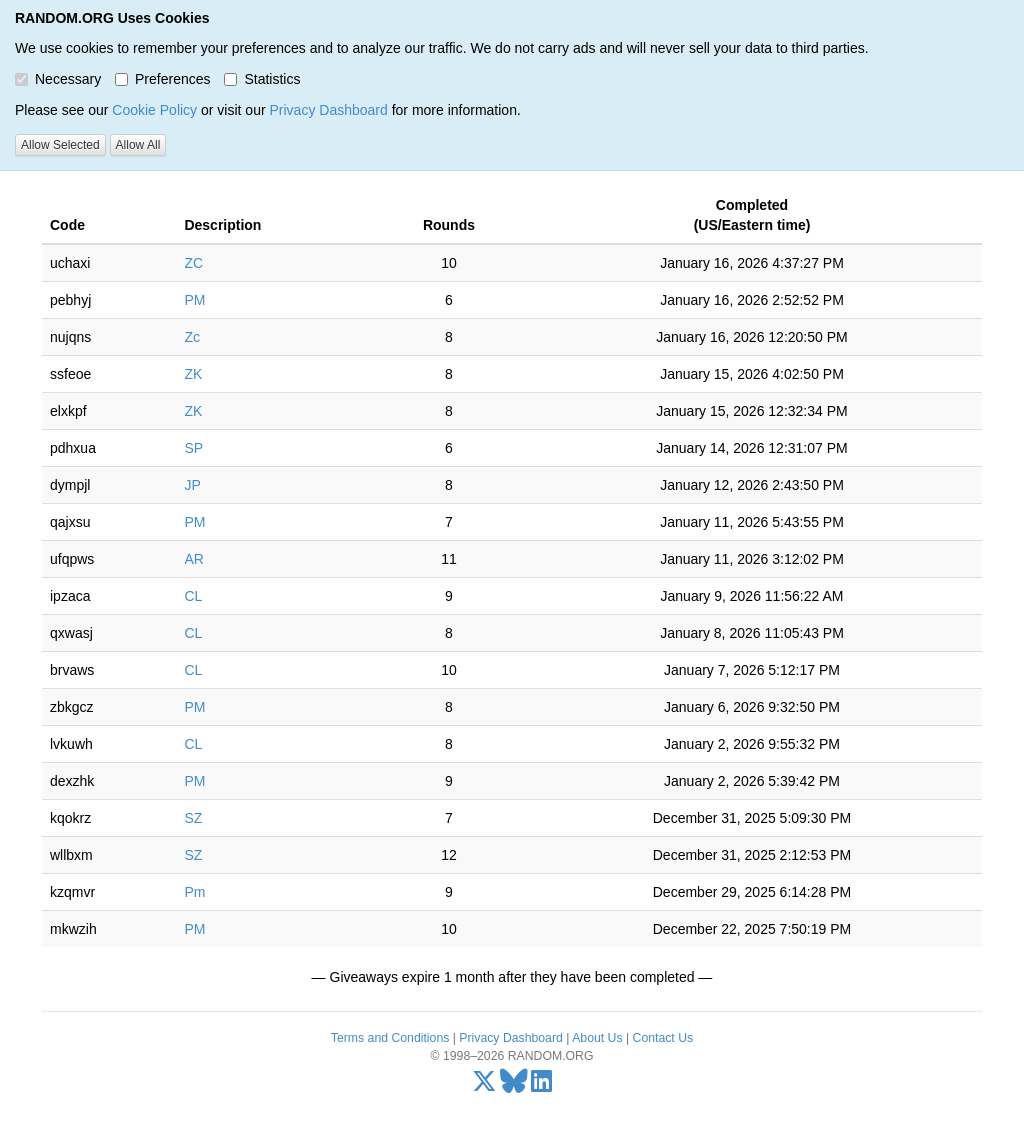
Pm (194, 892)
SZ (193, 818)
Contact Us (663, 1038)
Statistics (262, 79)
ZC (193, 263)
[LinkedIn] (541, 1086)
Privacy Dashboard (328, 110)
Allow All (138, 145)
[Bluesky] (514, 1086)
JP (192, 485)
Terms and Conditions (390, 1038)
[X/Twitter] (484, 1086)
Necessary (58, 79)
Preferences (162, 79)
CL (193, 596)
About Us (597, 1038)
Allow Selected (60, 145)
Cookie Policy (154, 110)
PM (194, 300)
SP (193, 448)
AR (193, 559)
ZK (193, 374)
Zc (192, 337)
